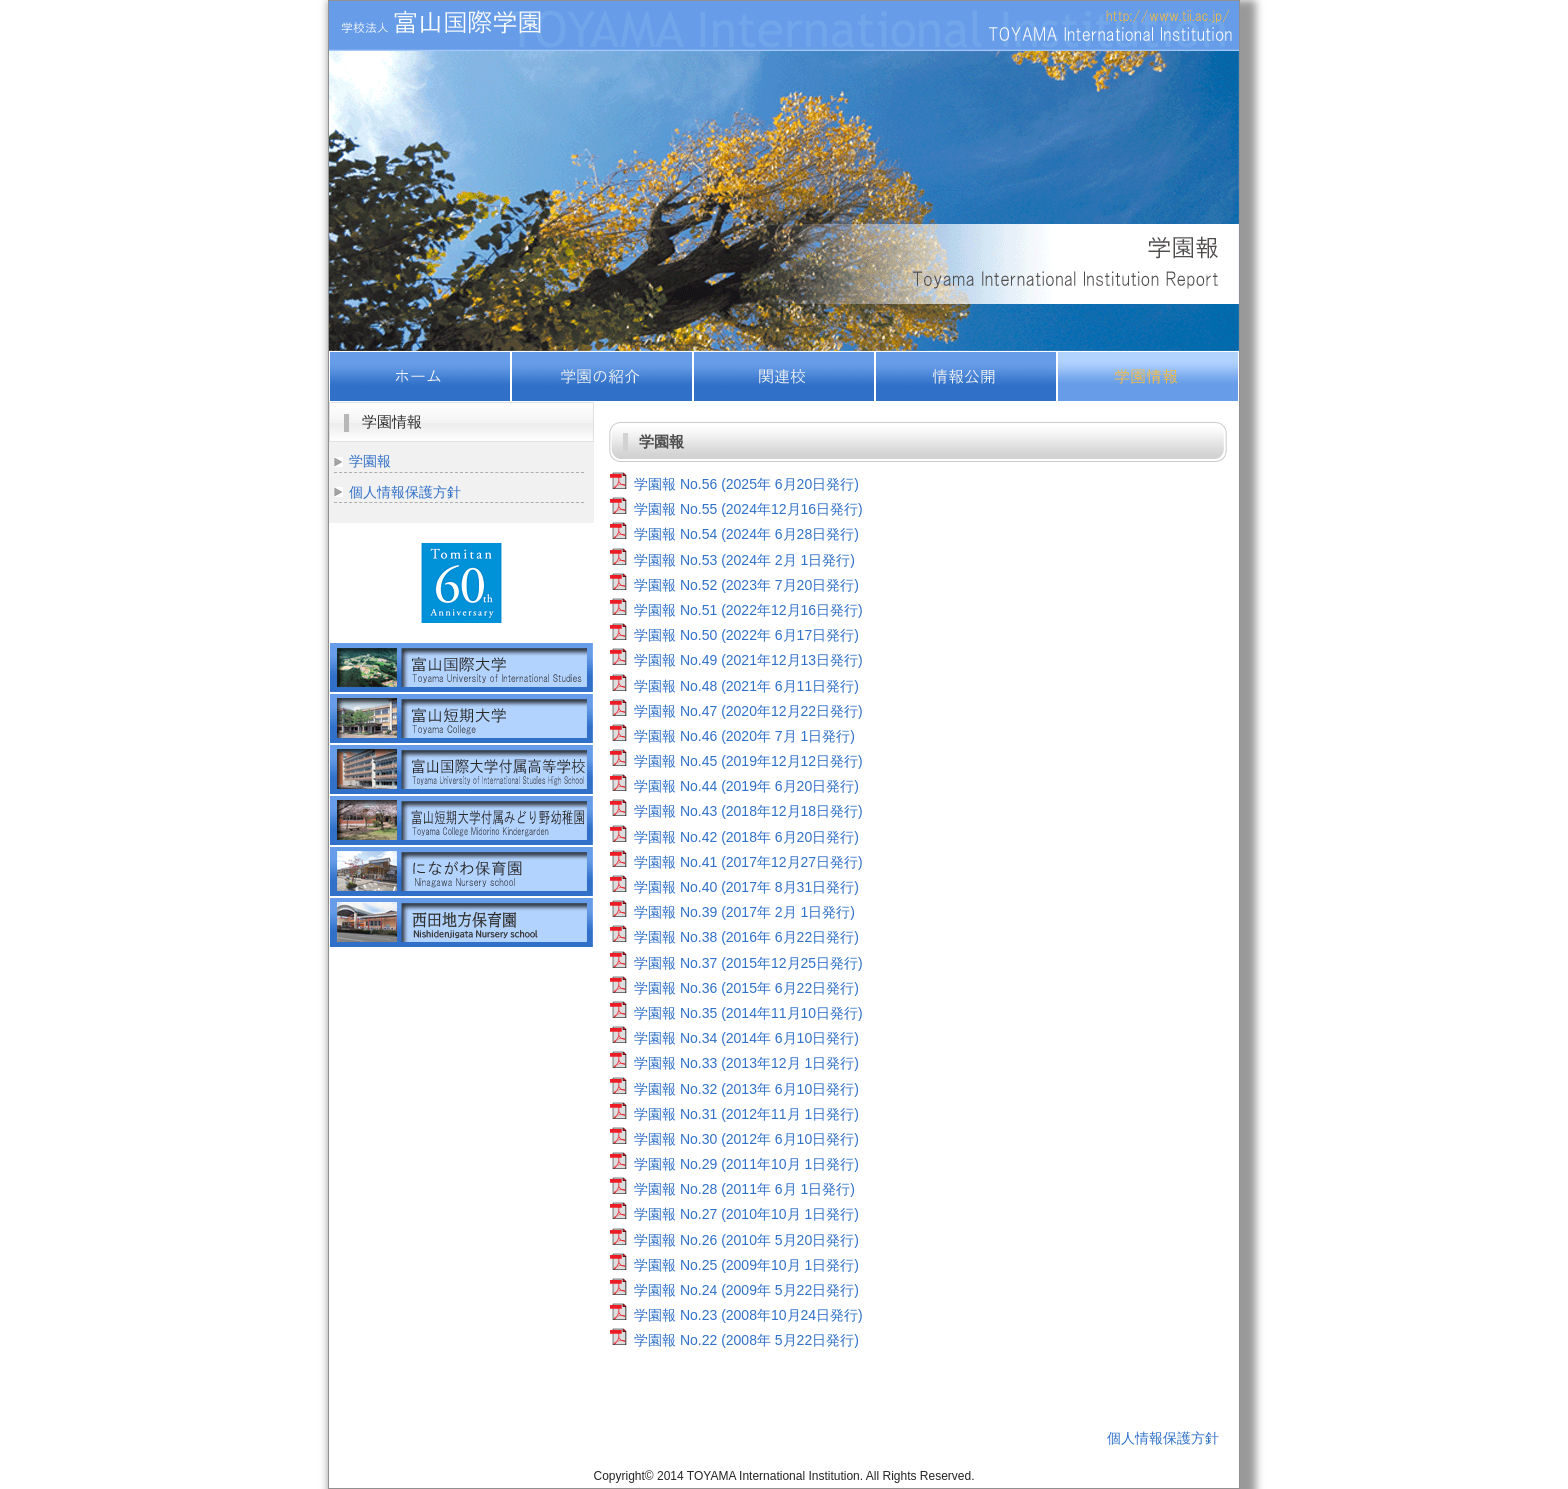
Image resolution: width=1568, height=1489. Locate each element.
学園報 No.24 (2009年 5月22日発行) (746, 1290)
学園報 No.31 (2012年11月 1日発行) (746, 1114)
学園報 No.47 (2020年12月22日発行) (748, 711)
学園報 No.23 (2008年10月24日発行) (748, 1315)
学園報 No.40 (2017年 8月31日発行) (746, 887)
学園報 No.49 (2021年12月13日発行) (748, 660)
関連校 (784, 376)
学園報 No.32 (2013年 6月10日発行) (746, 1089)
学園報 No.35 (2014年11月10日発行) (748, 1013)
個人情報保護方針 (405, 492)
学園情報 (1148, 376)
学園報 (370, 461)
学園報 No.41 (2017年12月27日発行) (748, 862)
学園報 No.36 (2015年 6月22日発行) (746, 988)
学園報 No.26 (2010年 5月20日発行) (746, 1240)
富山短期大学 (461, 718)
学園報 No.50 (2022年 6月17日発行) (746, 635)
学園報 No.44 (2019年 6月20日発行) (746, 786)
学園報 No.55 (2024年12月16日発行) (748, 509)
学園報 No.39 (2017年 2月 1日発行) (744, 912)
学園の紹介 (602, 376)
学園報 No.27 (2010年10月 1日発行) (746, 1214)
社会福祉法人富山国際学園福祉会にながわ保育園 (461, 871)
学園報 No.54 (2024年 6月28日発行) (746, 534)
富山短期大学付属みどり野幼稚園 (461, 820)
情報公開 (966, 376)
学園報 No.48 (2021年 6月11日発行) (746, 686)
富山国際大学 (461, 667)
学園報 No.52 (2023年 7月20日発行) (746, 585)
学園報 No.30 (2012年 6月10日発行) (746, 1139)
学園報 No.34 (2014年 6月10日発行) (746, 1038)
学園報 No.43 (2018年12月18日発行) (748, 811)
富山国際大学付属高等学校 (461, 769)
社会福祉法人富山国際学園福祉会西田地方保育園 (461, 922)
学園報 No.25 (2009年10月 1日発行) (746, 1265)
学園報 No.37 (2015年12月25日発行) (748, 963)
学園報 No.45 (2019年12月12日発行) (748, 761)
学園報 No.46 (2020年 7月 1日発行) (744, 736)
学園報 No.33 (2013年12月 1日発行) (746, 1063)
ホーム (420, 376)
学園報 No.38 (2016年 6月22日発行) (746, 937)
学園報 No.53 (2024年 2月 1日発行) (744, 560)
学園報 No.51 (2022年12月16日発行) (748, 610)
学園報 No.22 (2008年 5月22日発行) (746, 1340)
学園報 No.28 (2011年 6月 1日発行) (744, 1189)
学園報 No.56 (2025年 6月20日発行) (746, 484)
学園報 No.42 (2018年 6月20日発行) (746, 837)
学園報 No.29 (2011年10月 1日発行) (746, 1164)
